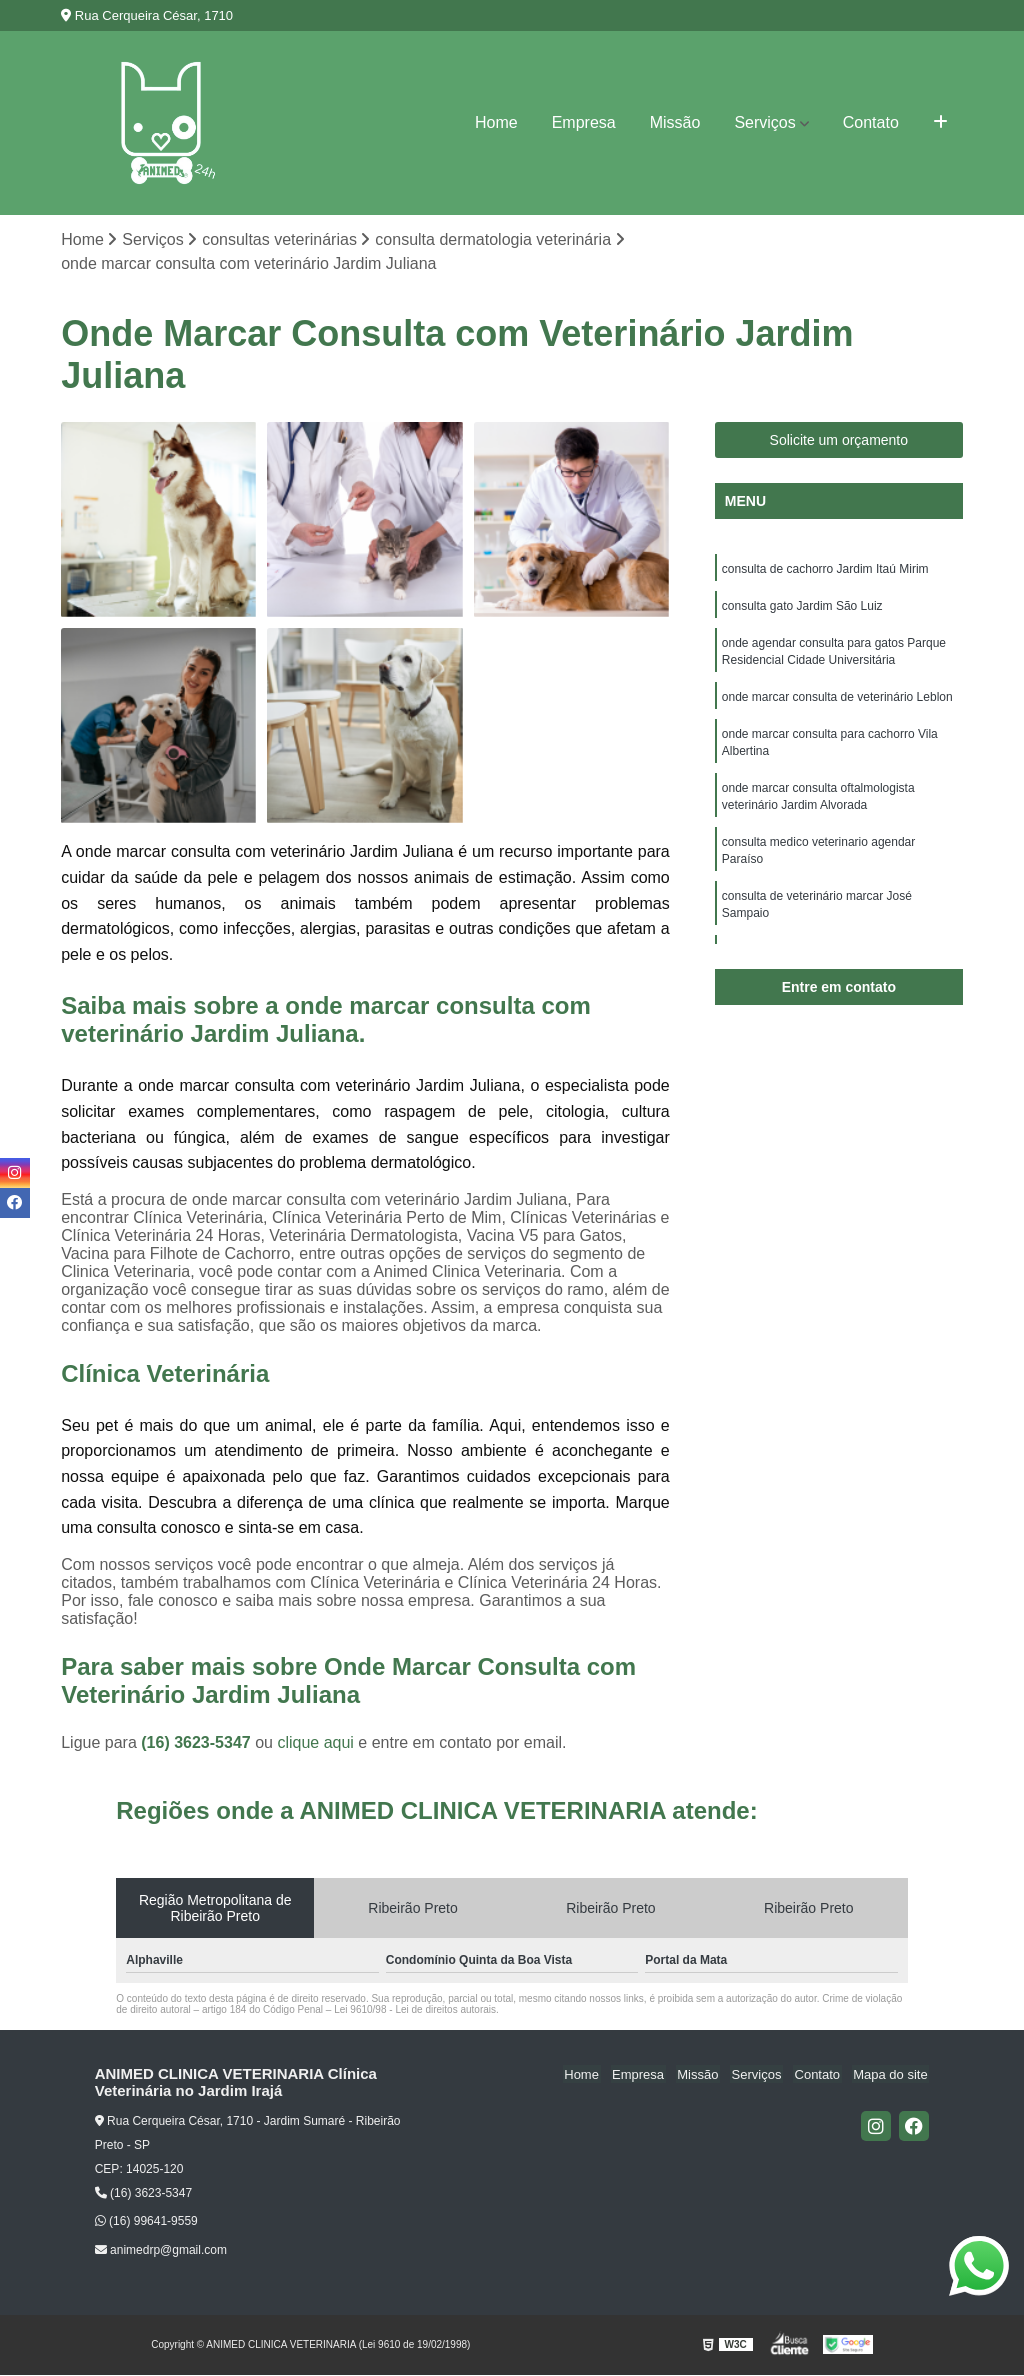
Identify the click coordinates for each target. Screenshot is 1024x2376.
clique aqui (315, 1743)
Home (496, 122)
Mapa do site (892, 2075)
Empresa (584, 122)
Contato (871, 122)
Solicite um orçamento (839, 441)
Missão (675, 122)
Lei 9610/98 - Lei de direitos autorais (415, 2010)
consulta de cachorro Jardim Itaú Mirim (825, 570)
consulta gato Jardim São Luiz (802, 608)
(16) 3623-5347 (198, 1743)
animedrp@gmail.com (161, 2251)
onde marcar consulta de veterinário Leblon (837, 702)
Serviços (764, 122)
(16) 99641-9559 (146, 2222)
